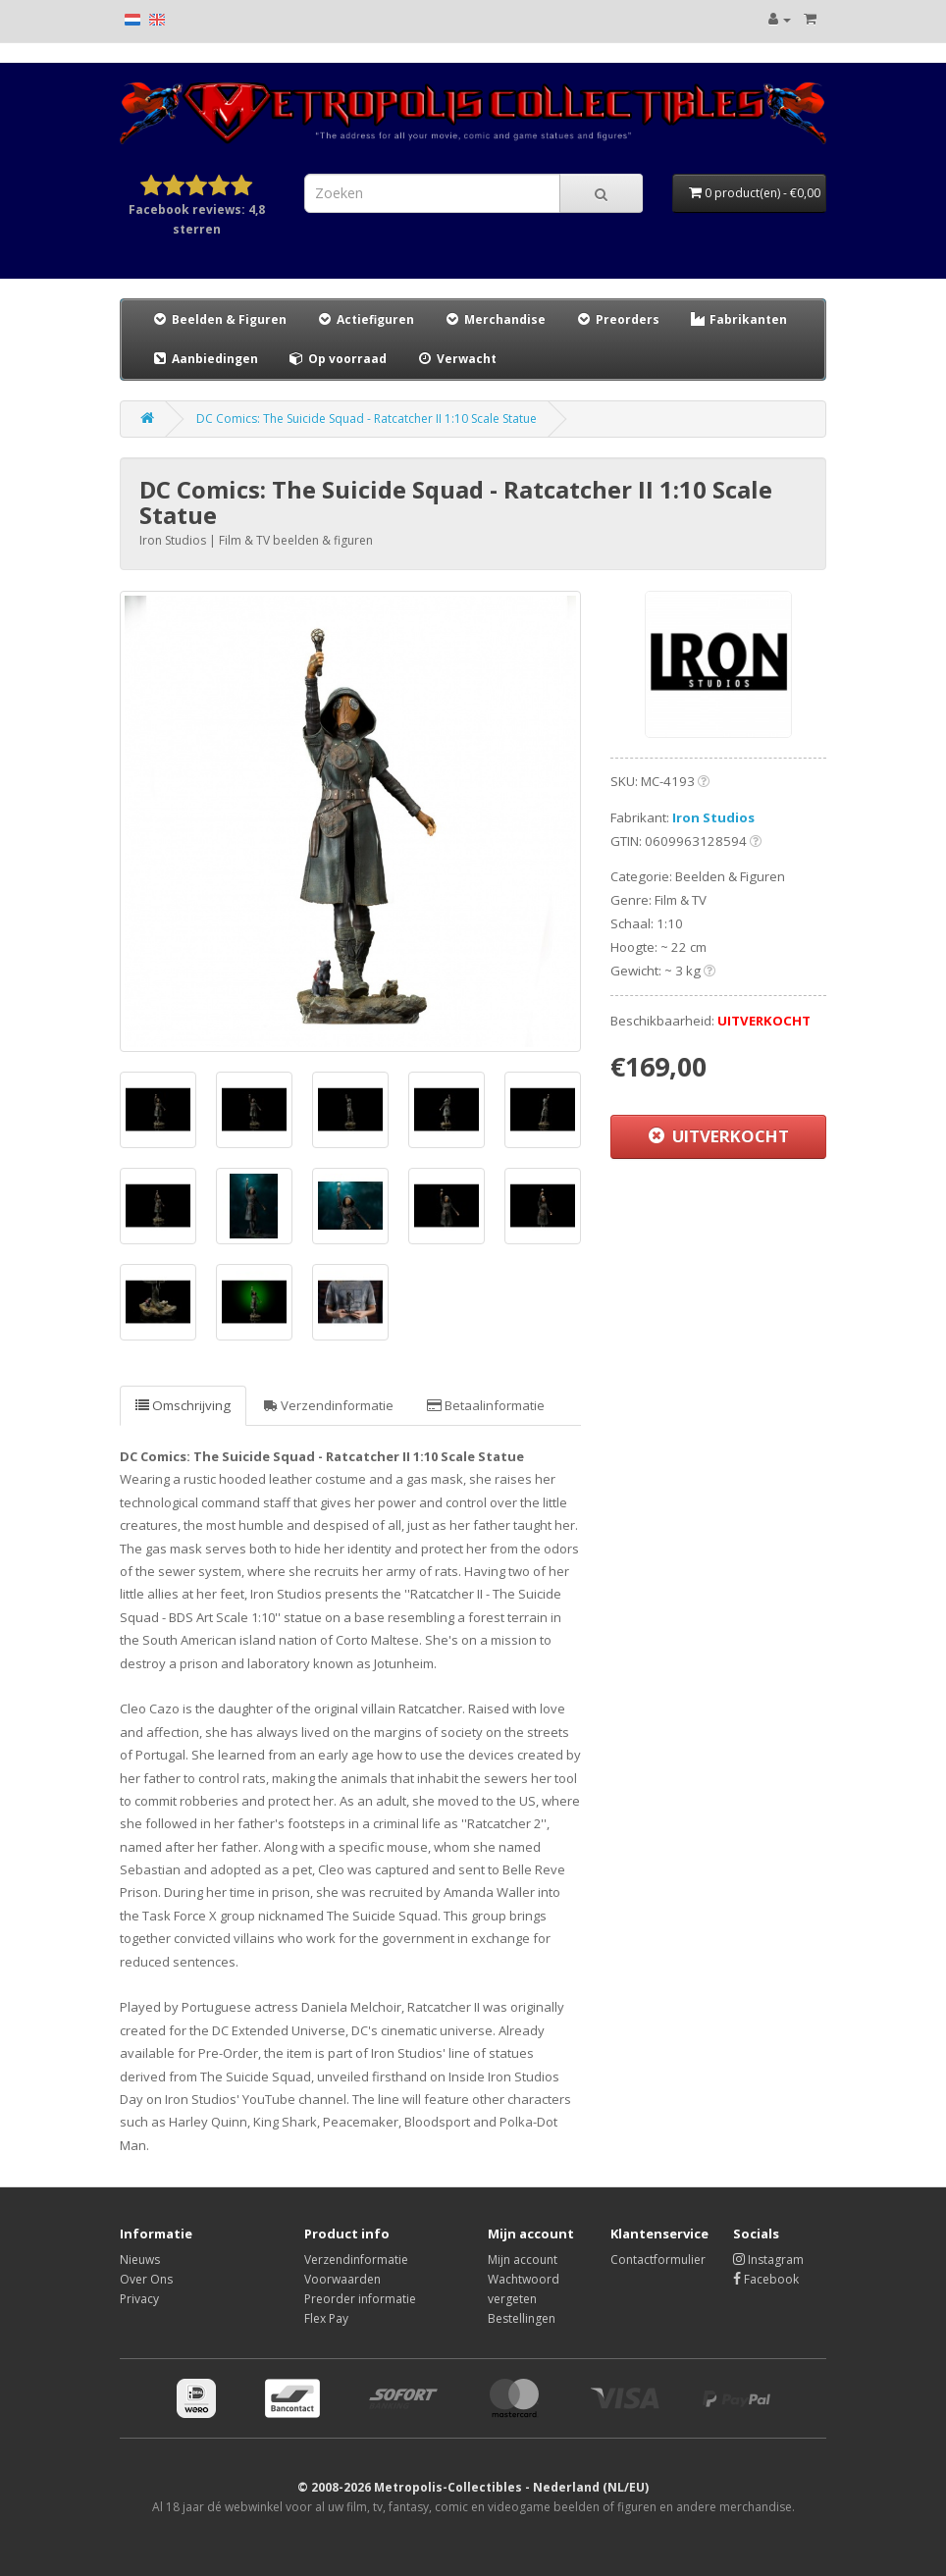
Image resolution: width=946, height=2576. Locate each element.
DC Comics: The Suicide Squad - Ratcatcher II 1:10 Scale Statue (366, 418)
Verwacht (456, 358)
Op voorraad (337, 358)
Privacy (139, 2298)
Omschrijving (183, 1405)
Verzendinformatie (329, 1405)
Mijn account (522, 2259)
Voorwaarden (342, 2279)
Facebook (766, 2279)
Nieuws (140, 2259)
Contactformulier (658, 2259)
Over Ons (146, 2279)
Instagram (768, 2259)
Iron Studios (713, 817)
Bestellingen (521, 2318)
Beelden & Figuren (219, 319)
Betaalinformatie (486, 1405)
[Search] (601, 193)
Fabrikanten (738, 319)
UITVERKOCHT (719, 1136)
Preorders (617, 319)
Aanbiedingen (205, 358)
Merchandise (495, 319)
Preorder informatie (360, 2298)
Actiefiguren (365, 319)
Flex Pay (326, 2318)
